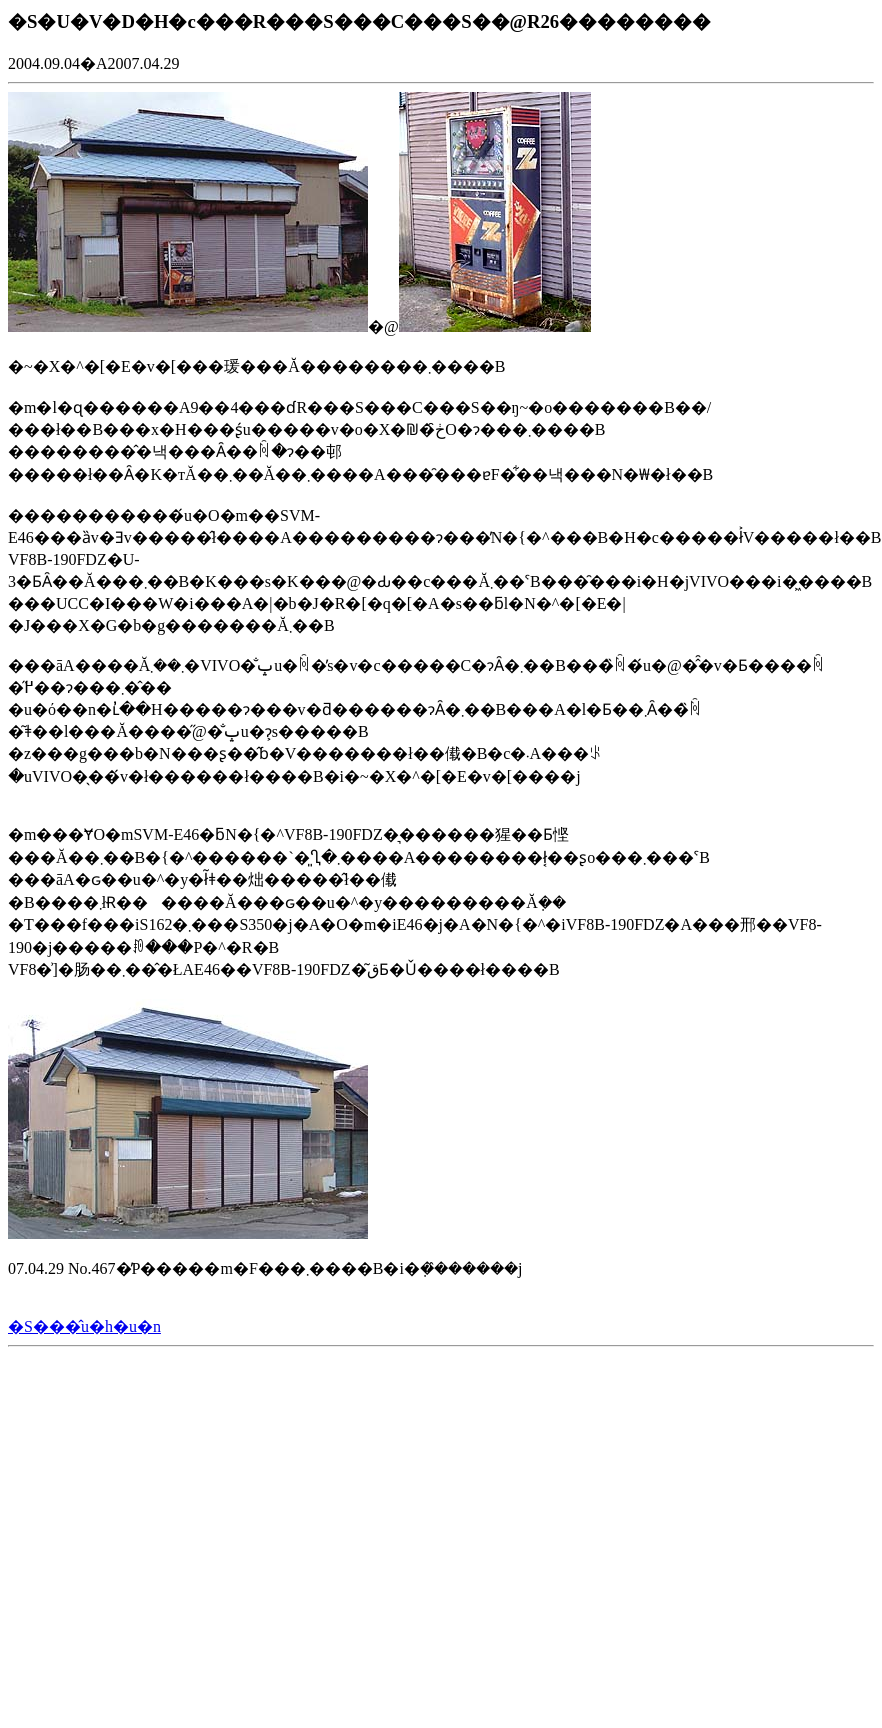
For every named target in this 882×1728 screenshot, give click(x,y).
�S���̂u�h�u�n (84, 1326)
